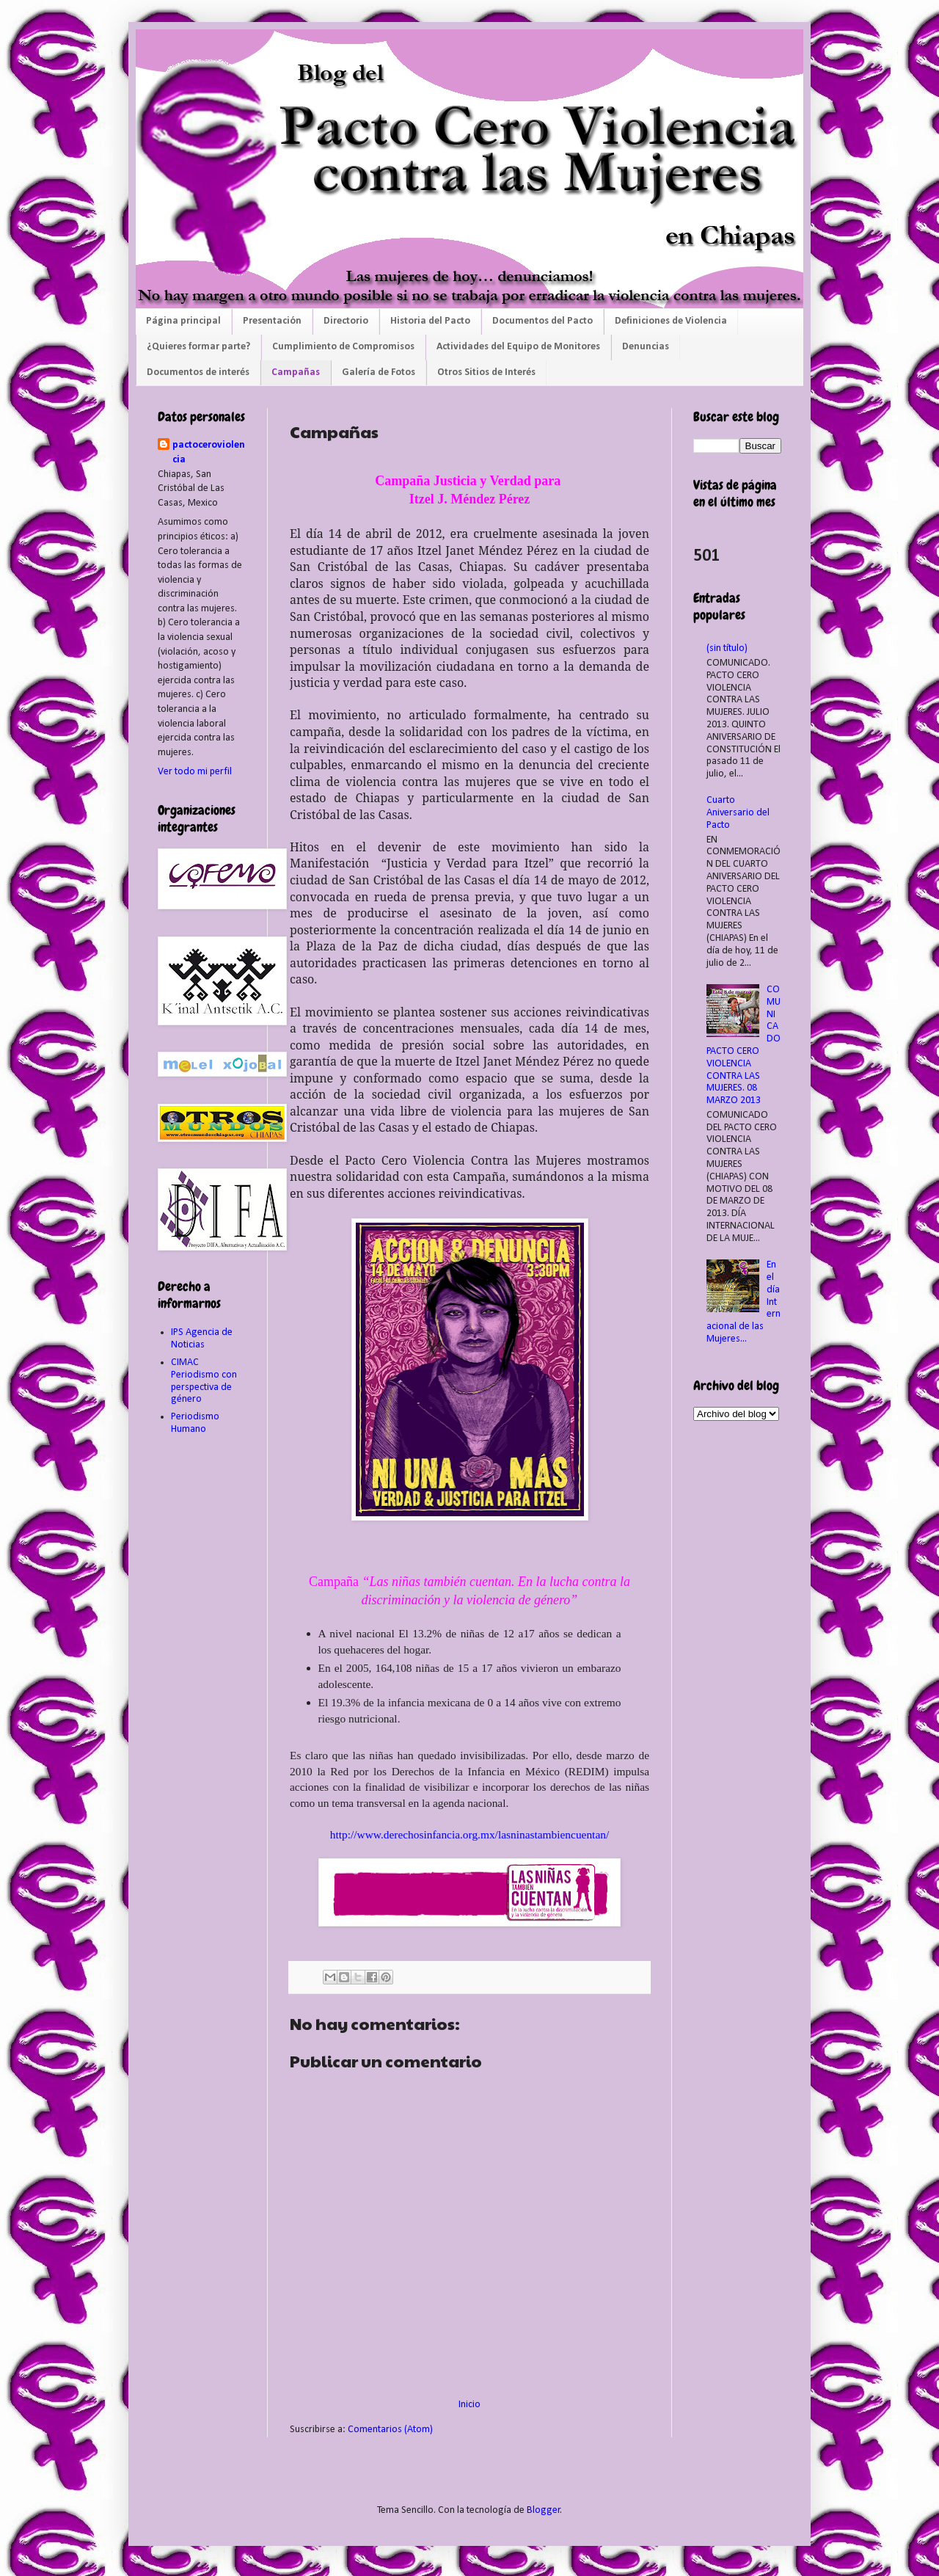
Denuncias (645, 346)
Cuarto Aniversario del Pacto (738, 813)
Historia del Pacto (430, 321)
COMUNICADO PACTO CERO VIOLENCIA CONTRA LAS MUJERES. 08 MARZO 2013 (743, 1045)
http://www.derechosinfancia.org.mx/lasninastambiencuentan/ (469, 1834)
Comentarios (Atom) (390, 2429)
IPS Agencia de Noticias (202, 1338)
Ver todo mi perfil (195, 771)
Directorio (346, 321)
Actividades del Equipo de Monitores (518, 346)
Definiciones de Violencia (671, 321)
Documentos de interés (198, 372)
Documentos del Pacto (542, 321)
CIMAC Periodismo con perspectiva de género (204, 1381)
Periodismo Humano (195, 1423)
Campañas (295, 372)
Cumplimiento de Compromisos (343, 346)
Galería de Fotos (378, 372)
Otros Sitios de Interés (486, 372)
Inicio (469, 2404)
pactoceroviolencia (208, 452)
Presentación (272, 321)
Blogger (543, 2510)
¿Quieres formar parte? (198, 346)
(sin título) (727, 648)
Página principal (183, 321)
